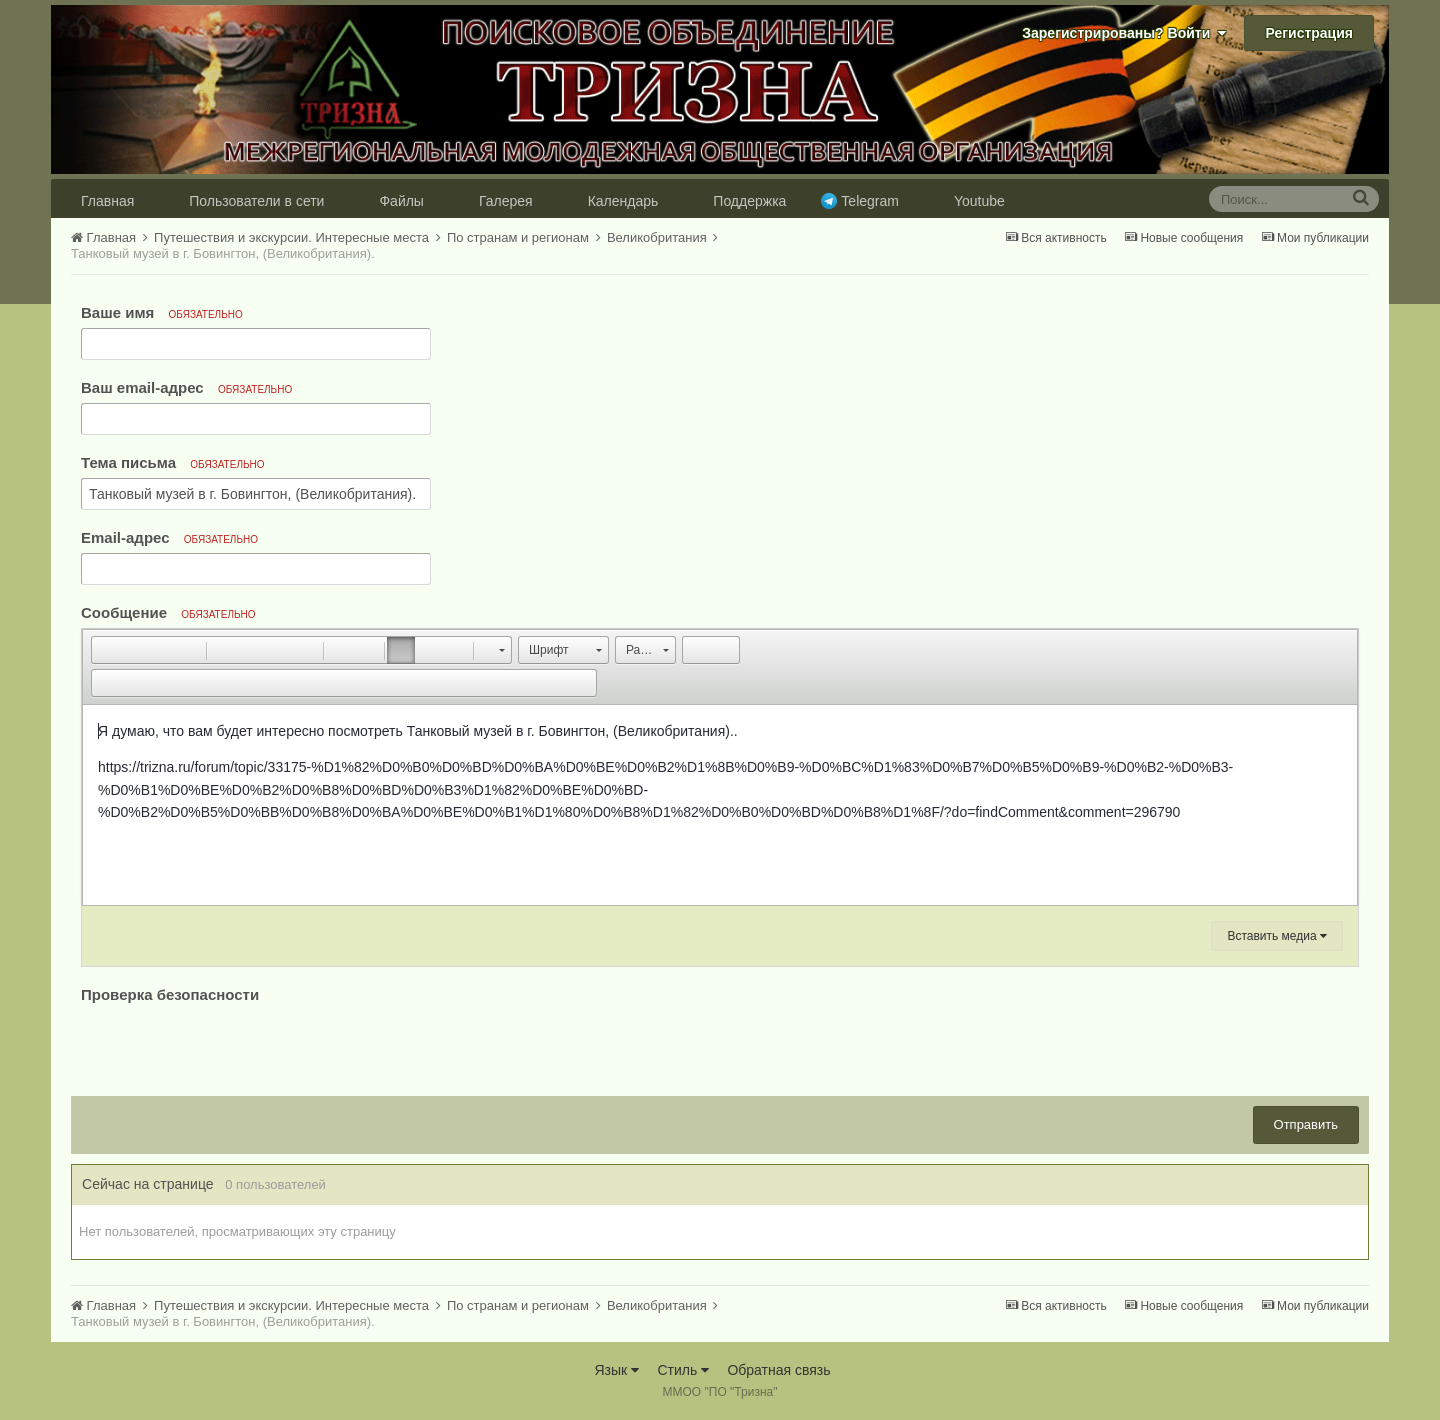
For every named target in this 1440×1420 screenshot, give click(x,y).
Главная (107, 201)
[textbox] (720, 805)
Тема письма (173, 462)
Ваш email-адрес (186, 387)
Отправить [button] (1306, 1124)
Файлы (401, 201)
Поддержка (749, 201)
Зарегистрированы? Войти (1124, 33)
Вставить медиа (1277, 936)
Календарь (623, 201)
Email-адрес (169, 537)
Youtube (979, 201)
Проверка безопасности (170, 994)
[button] (106, 650)
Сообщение (168, 612)
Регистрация (1309, 33)
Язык (616, 1370)
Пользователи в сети (256, 201)
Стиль (683, 1370)
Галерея (506, 201)
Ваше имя (162, 312)
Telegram (870, 201)
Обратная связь (778, 1370)
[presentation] (233, 1047)
